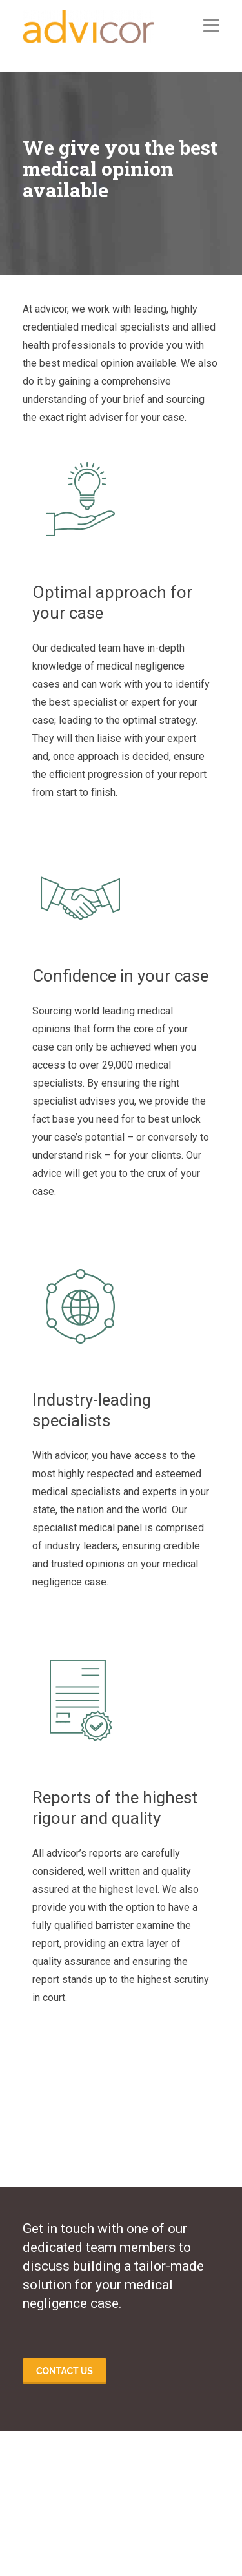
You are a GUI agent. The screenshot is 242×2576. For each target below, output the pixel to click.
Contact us (64, 2371)
